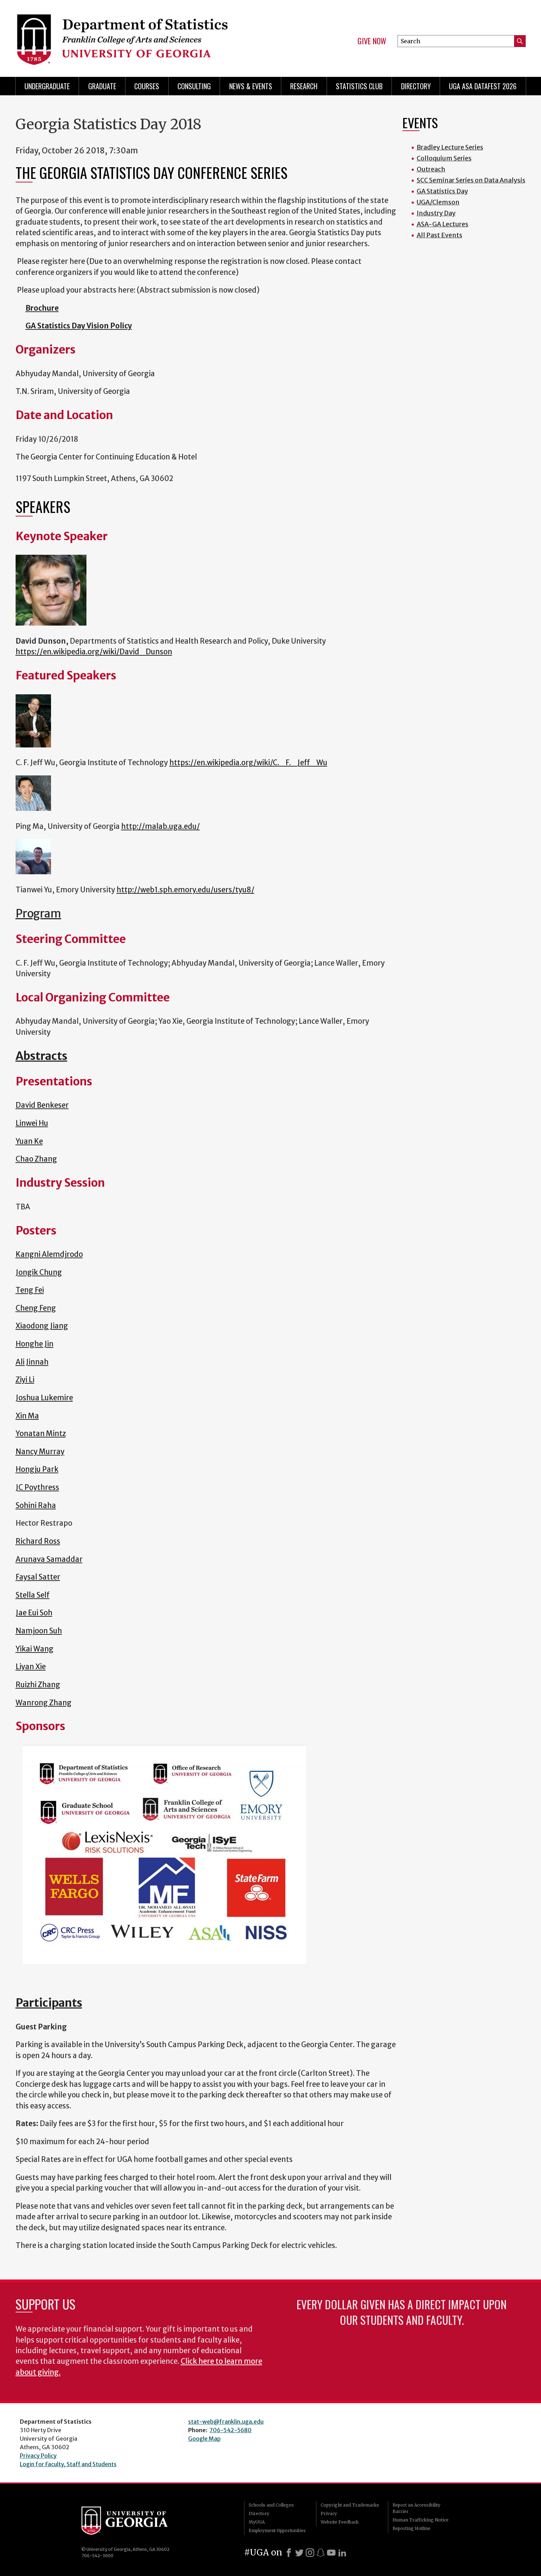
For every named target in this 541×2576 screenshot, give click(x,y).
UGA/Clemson (438, 202)
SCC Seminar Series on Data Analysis (471, 180)
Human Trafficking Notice (421, 2520)
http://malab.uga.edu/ (160, 826)
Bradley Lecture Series (450, 147)
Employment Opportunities (277, 2530)
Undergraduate (47, 86)
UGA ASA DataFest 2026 (483, 86)
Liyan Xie (31, 1666)
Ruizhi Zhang (38, 1684)
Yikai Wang (34, 1649)
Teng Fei (30, 1290)
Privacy (329, 2513)
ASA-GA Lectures (442, 224)
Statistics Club (359, 86)
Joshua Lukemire (44, 1397)
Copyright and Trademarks (350, 2505)
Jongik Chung (39, 1272)
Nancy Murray (40, 1451)
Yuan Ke (29, 1141)
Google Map (204, 2438)
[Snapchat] (320, 2552)
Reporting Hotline (411, 2528)
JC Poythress (37, 1487)
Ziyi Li (25, 1379)
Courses (146, 86)
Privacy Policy (38, 2455)
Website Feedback (340, 2522)
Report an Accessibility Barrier (416, 2508)
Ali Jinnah (32, 1362)
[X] (299, 2552)
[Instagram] (310, 2552)
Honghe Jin (34, 1344)
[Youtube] (331, 2552)
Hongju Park (37, 1469)
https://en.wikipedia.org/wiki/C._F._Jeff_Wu (248, 762)
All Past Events (439, 235)
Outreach (431, 169)
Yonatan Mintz (41, 1433)
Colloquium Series (444, 158)
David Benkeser (42, 1105)
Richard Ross (38, 1541)
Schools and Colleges (271, 2505)
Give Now (371, 41)
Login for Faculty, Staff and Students (68, 2464)
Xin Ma (27, 1415)
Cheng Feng (36, 1308)
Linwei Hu (32, 1123)
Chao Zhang (36, 1159)
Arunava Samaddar (49, 1559)
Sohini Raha (36, 1505)
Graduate (102, 86)
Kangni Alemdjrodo (49, 1254)
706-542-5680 (230, 2430)
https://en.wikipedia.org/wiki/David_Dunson (94, 651)
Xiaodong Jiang (42, 1326)
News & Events (250, 86)
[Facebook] (288, 2552)
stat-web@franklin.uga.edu (226, 2421)
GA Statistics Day (442, 191)
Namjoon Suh (39, 1631)
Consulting (194, 86)
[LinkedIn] (342, 2552)
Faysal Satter (38, 1577)
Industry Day (436, 213)
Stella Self (33, 1595)
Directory (416, 86)
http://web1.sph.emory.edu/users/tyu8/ (185, 889)
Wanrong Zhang (44, 1702)
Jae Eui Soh (34, 1612)
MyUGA (257, 2522)
